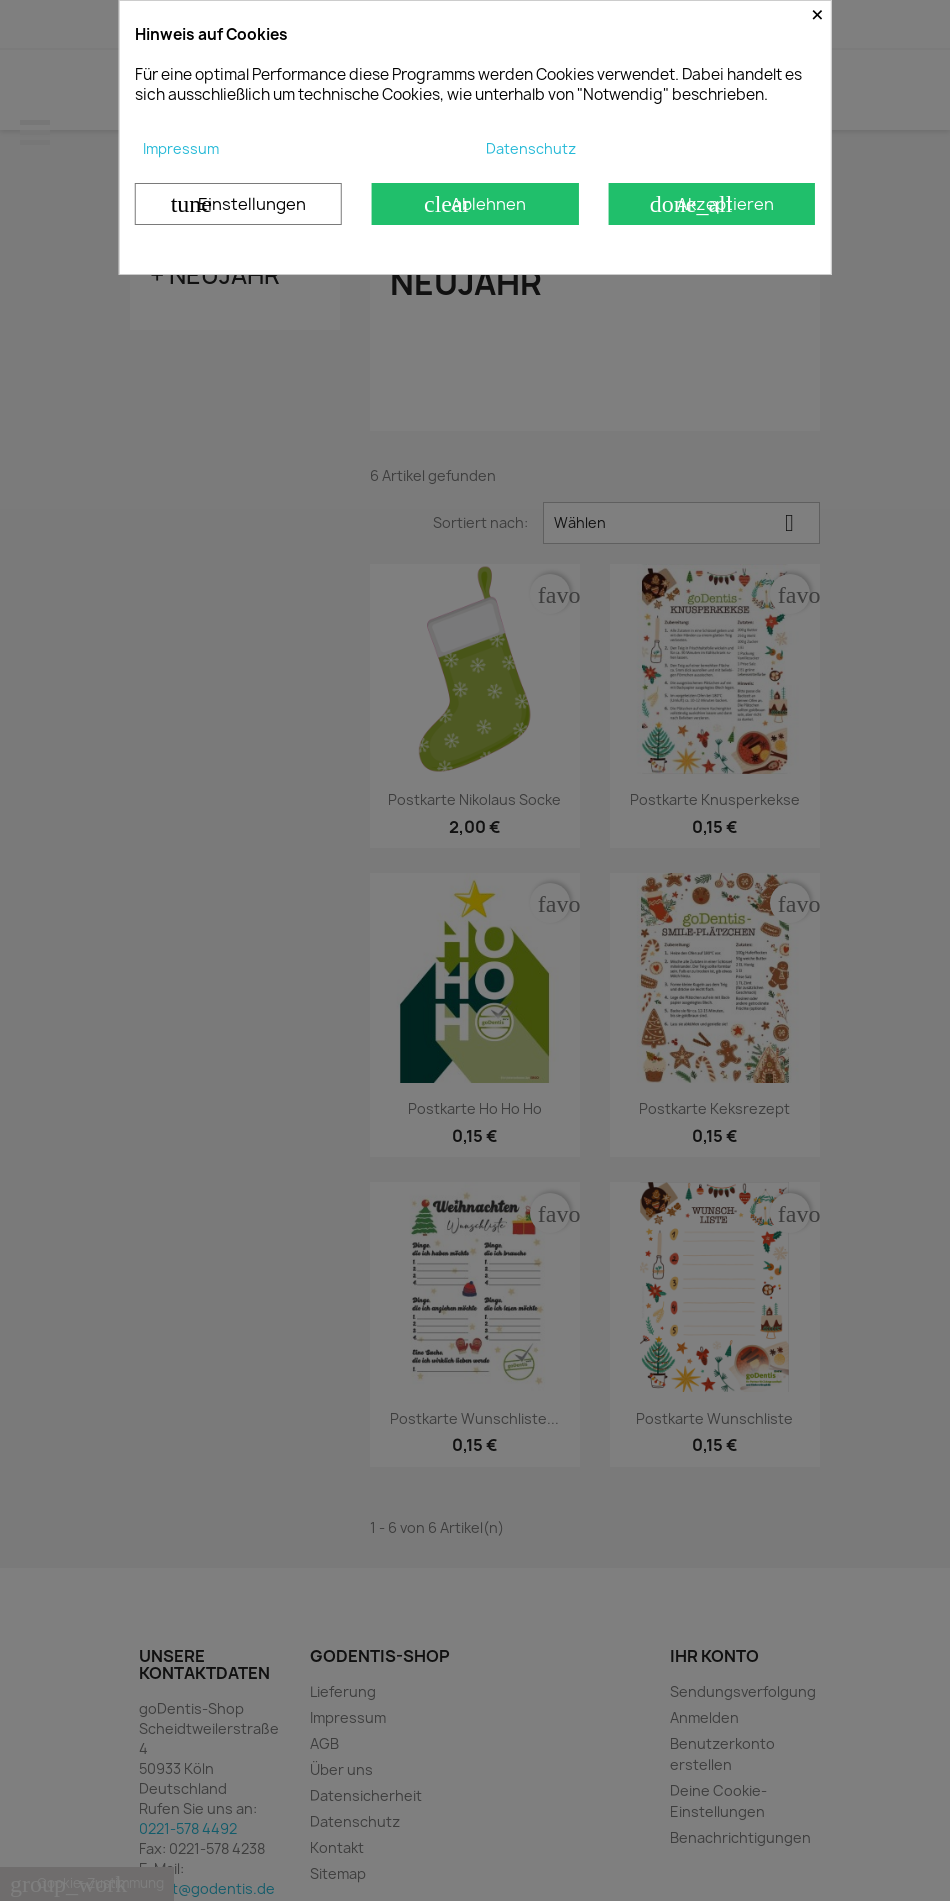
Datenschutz (531, 148)
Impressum (181, 148)
